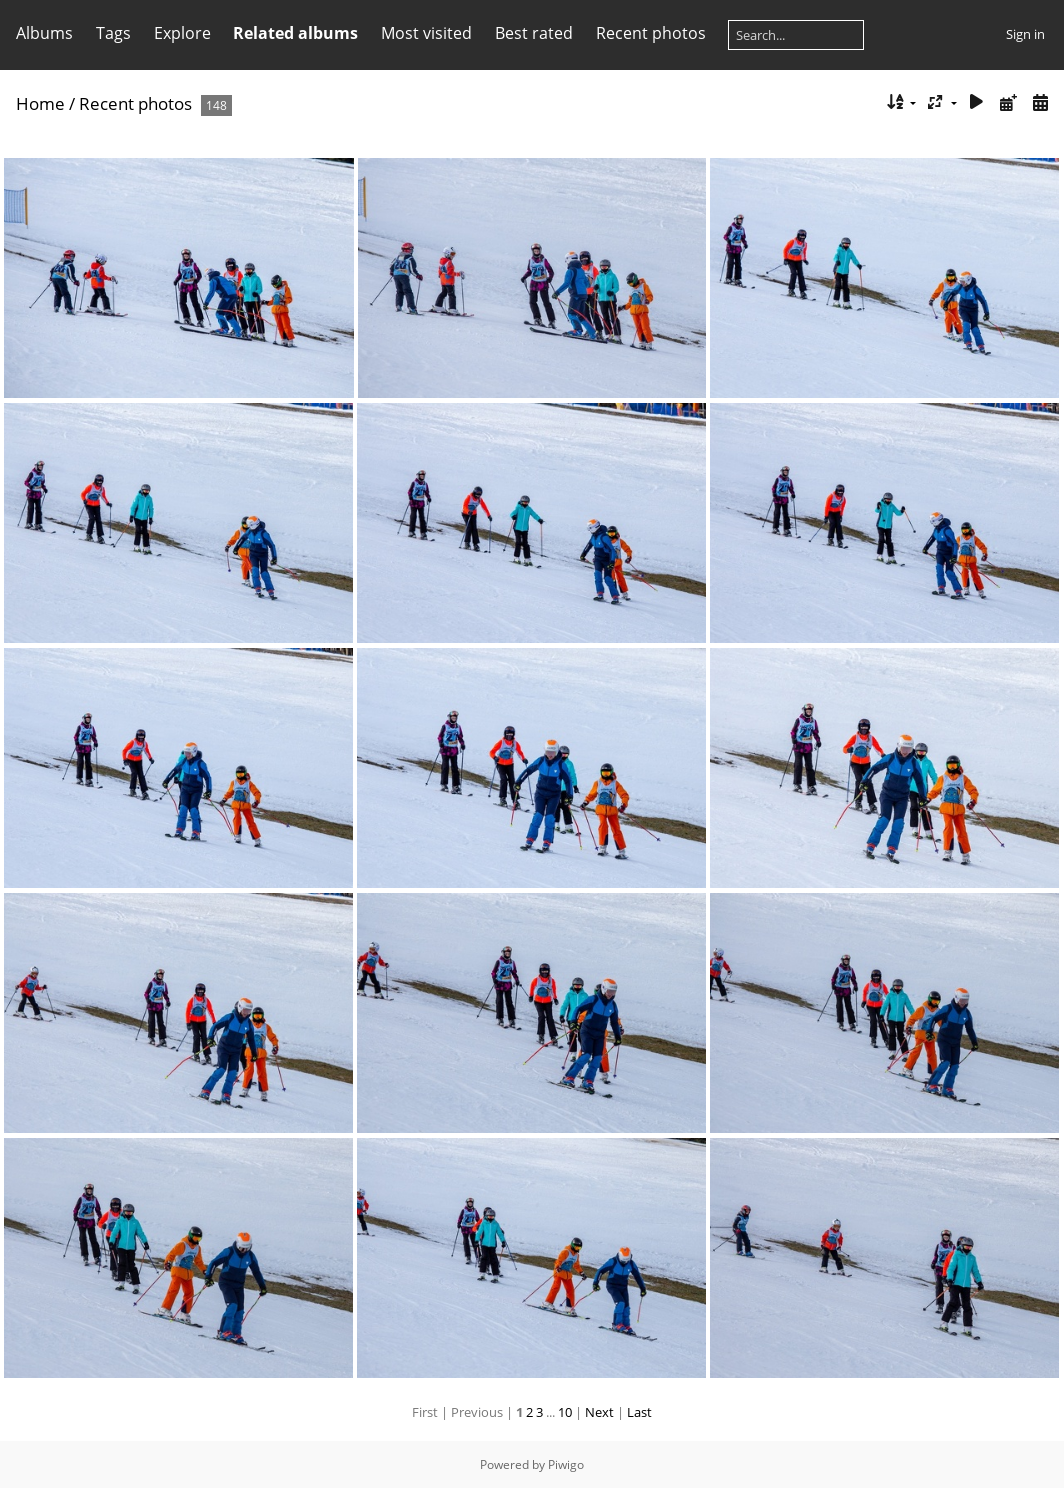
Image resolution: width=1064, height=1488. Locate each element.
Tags (113, 33)
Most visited (426, 33)
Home (40, 103)
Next (599, 1412)
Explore (182, 33)
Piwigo (566, 1464)
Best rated (534, 33)
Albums (44, 33)
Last (639, 1412)
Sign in (1025, 34)
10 (565, 1412)
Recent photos (651, 33)
